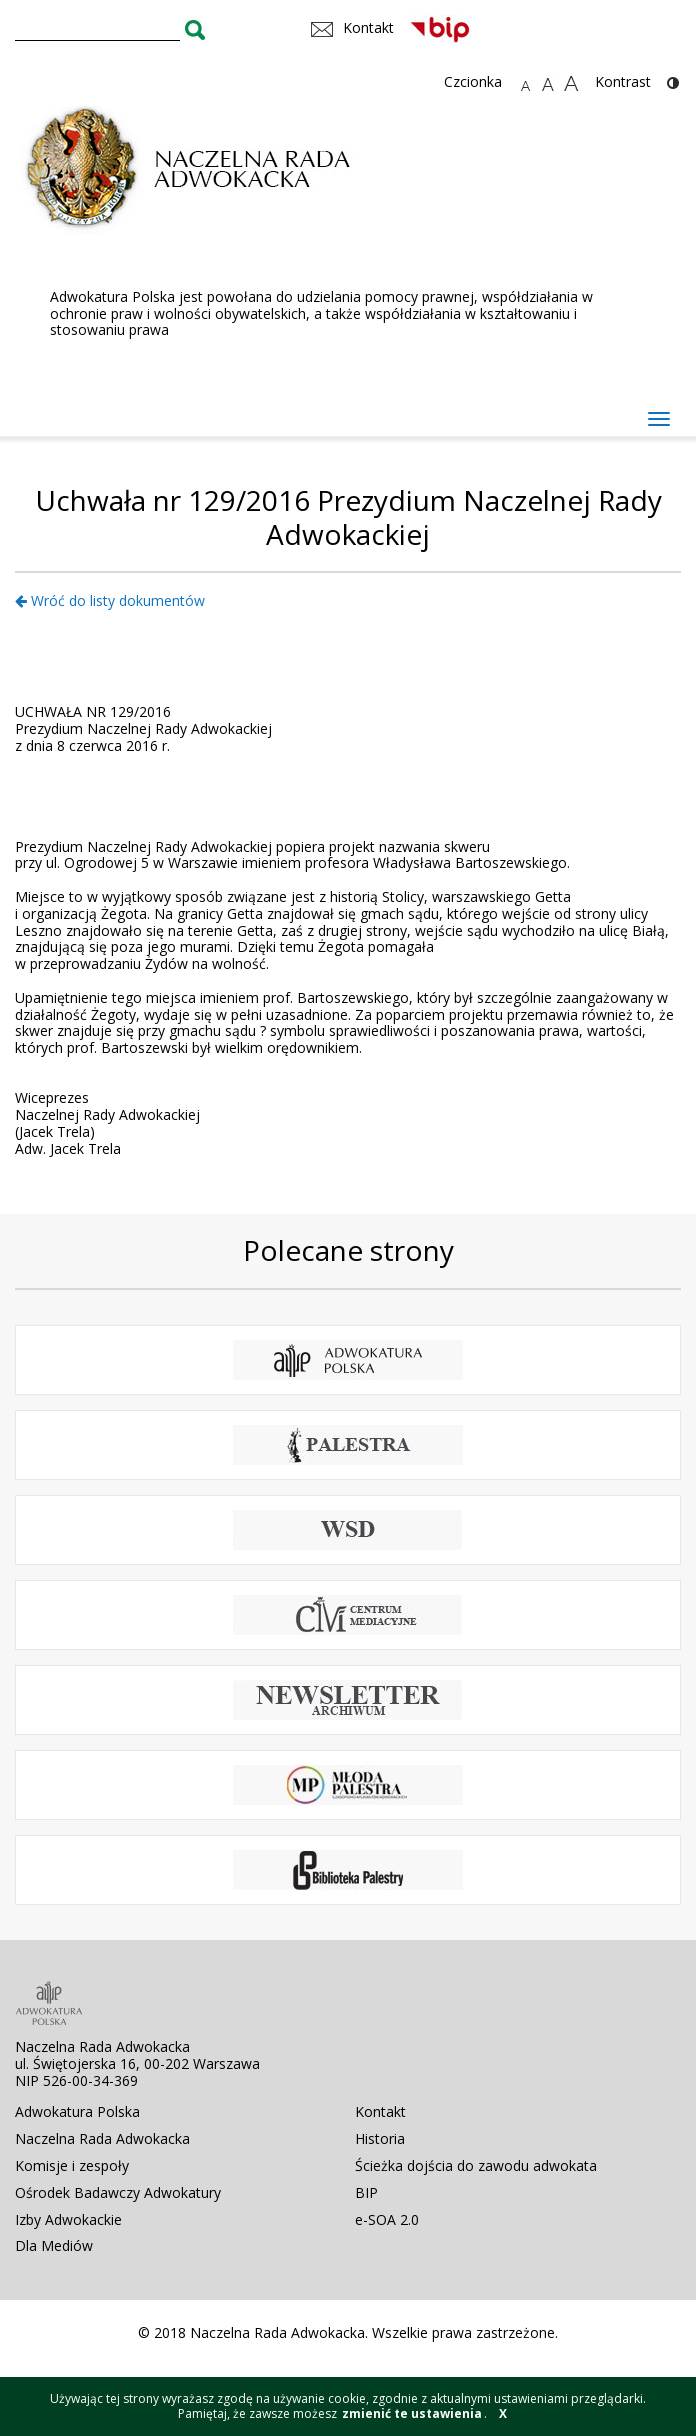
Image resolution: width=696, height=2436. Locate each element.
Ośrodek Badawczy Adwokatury (118, 2192)
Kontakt (380, 2111)
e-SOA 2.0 (387, 2219)
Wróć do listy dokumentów (110, 600)
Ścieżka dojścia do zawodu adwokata (476, 2165)
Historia (380, 2138)
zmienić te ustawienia (412, 2413)
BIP (366, 2192)
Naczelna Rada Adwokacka (102, 2138)
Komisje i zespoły (72, 2165)
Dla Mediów (54, 2245)
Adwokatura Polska (77, 2111)
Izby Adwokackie (68, 2219)
